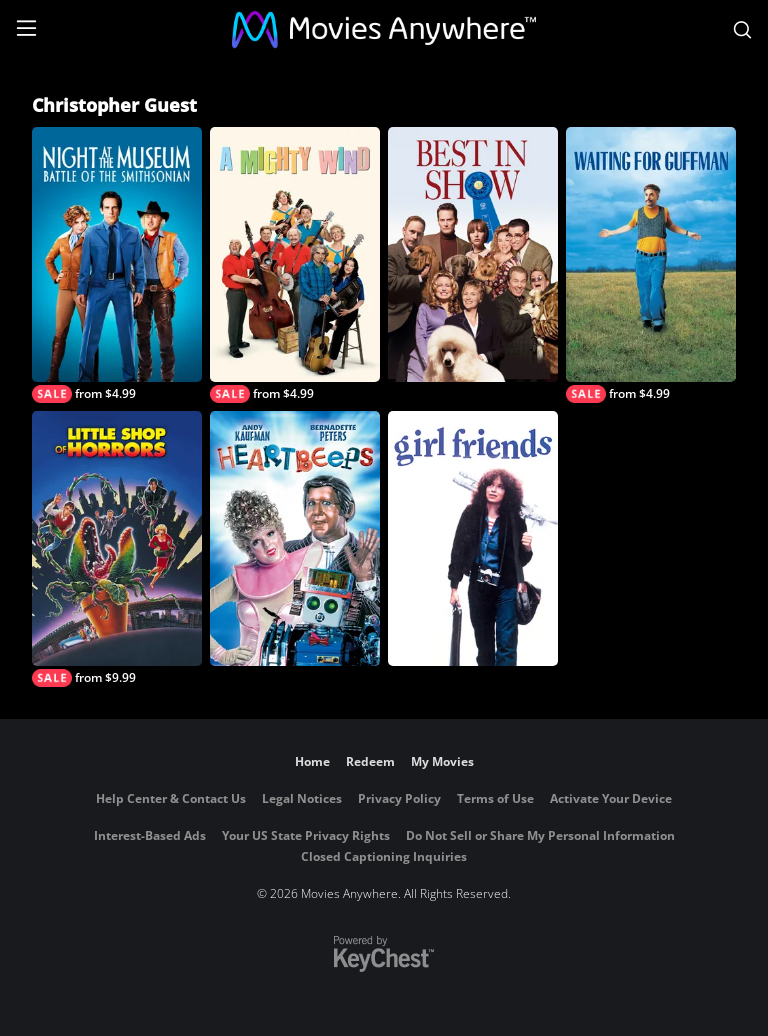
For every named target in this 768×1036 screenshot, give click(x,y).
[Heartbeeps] (295, 538)
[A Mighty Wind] (295, 265)
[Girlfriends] (473, 538)
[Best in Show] (473, 254)
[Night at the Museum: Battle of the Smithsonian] (117, 265)
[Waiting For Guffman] (651, 265)
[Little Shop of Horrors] (117, 549)
